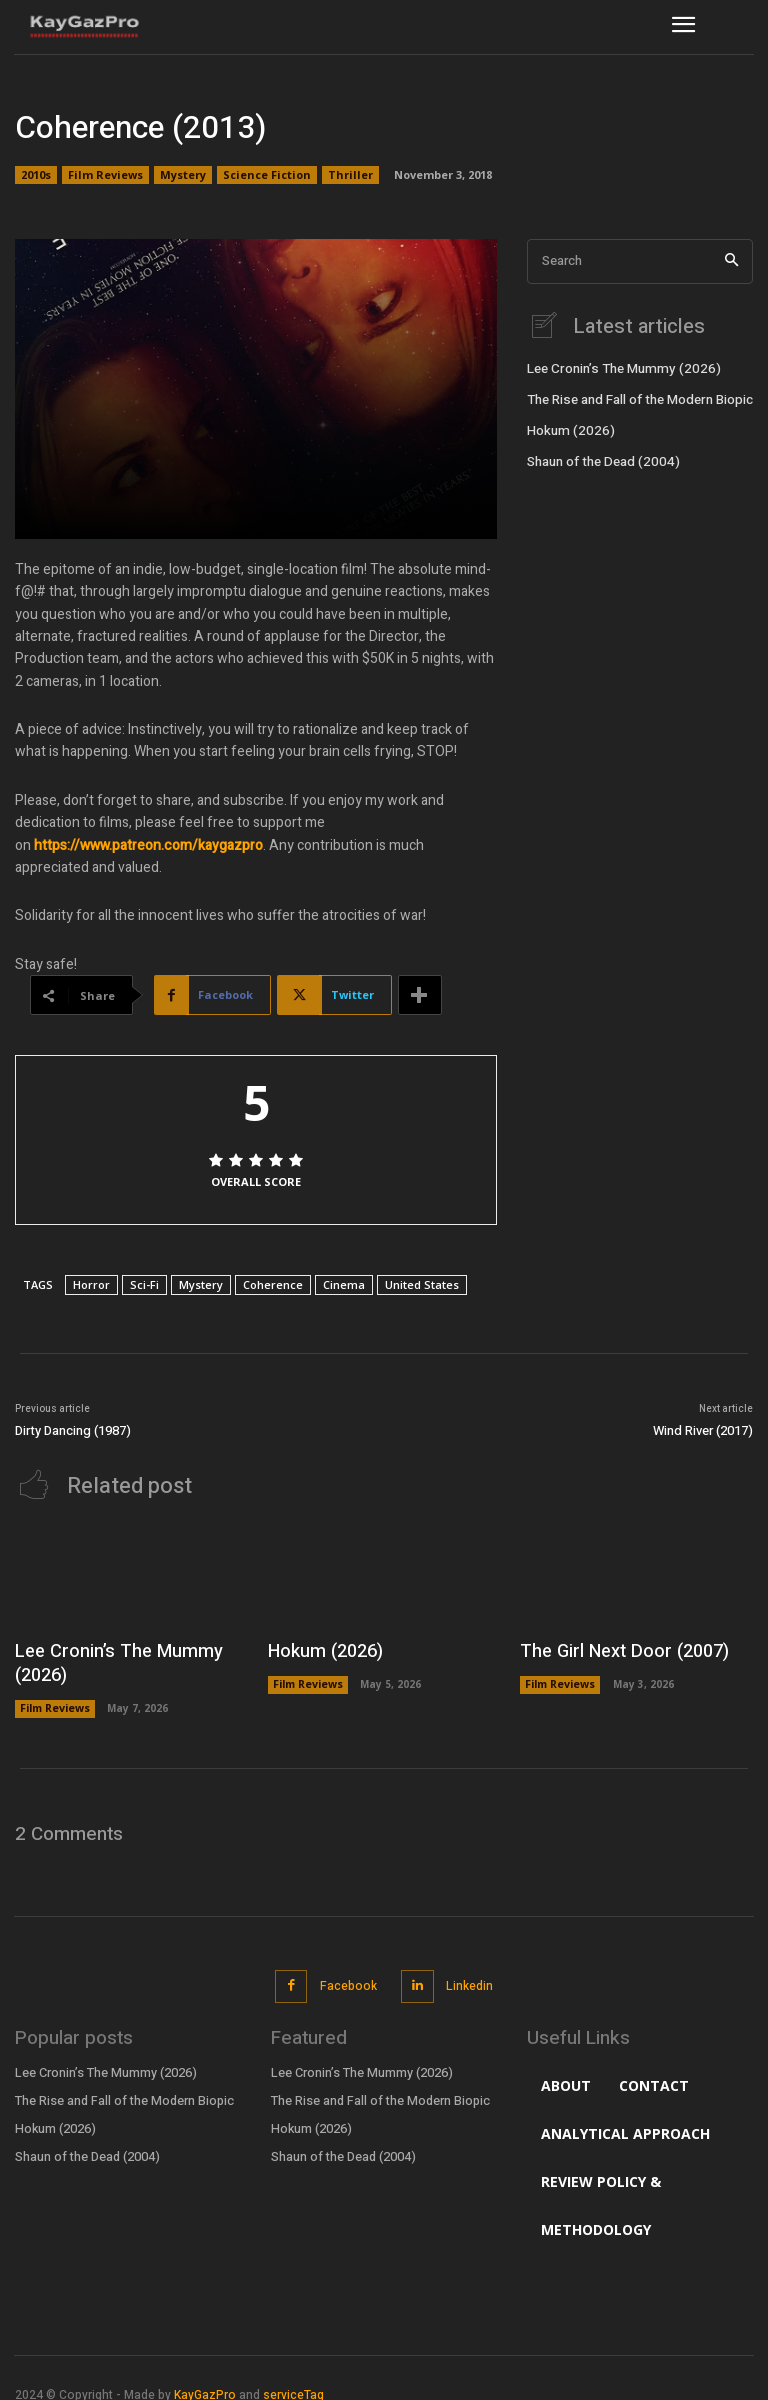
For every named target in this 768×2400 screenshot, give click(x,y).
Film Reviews (105, 175)
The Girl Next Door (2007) (612, 1648)
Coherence (273, 1284)
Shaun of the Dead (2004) (599, 456)
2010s (36, 175)
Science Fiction (267, 175)
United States (422, 1284)
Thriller (350, 175)
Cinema (344, 1284)
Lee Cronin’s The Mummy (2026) (617, 367)
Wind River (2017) (703, 1430)
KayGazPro (205, 2380)
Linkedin (466, 1973)
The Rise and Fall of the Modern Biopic (635, 396)
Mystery (183, 175)
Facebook (347, 1973)
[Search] (731, 261)
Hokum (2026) (566, 426)
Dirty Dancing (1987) (73, 1430)
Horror (91, 1284)
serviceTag (293, 2380)
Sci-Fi (144, 1284)
